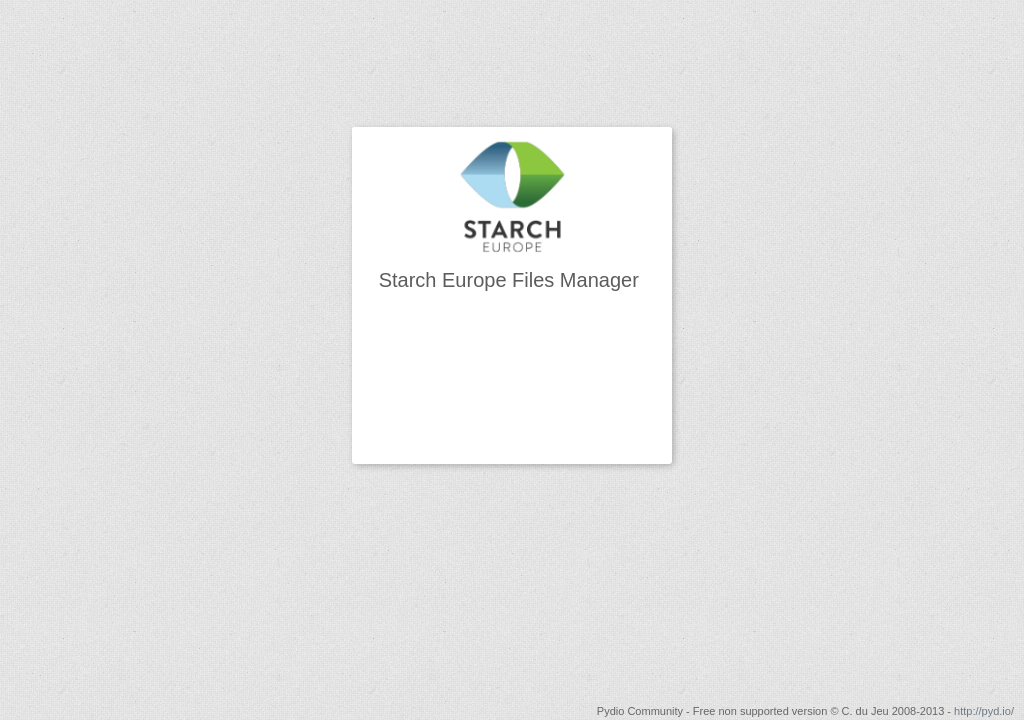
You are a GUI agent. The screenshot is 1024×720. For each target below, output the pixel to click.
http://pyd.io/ (984, 711)
